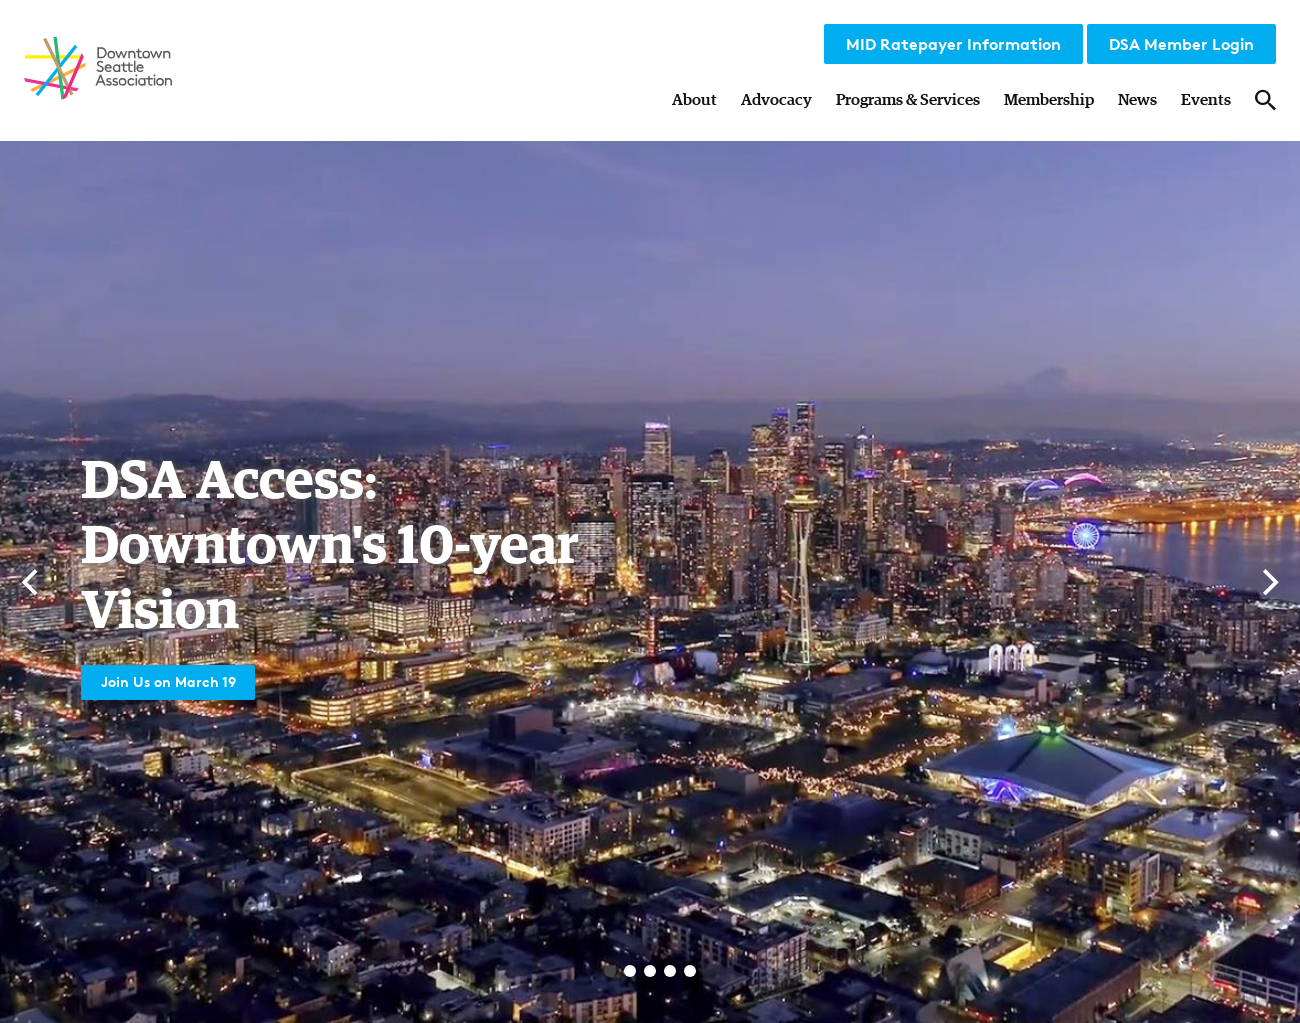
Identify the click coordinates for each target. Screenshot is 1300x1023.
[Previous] (32, 582)
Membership (1049, 100)
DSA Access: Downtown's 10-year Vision (349, 541)
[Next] (1268, 582)
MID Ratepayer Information (953, 44)
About (694, 100)
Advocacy (776, 100)
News (1137, 100)
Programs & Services (908, 100)
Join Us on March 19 (178, 680)
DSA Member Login (1181, 44)
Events (1206, 100)
